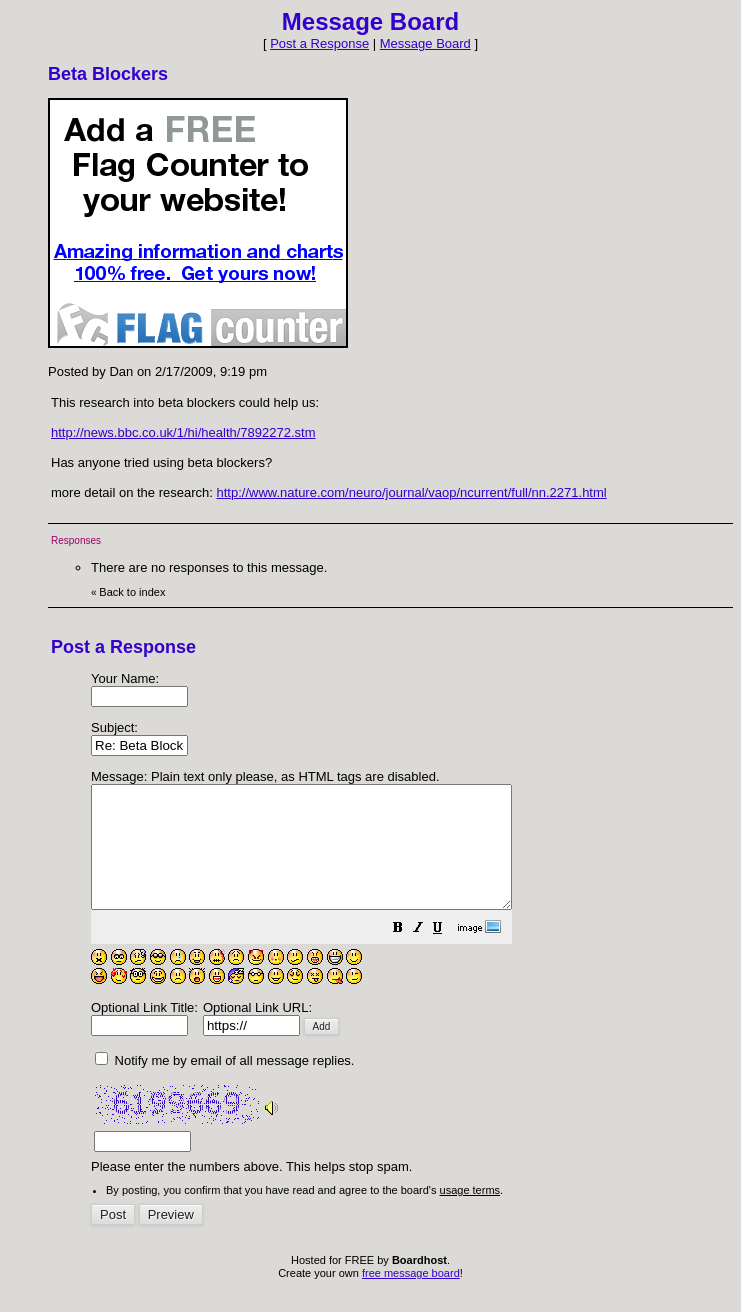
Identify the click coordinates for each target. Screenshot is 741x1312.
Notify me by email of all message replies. (224, 1084)
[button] (448, 954)
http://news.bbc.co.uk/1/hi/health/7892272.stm (183, 432)
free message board (411, 1297)
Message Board (425, 43)
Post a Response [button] (319, 43)
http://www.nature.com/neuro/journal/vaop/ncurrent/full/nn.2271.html (411, 492)
